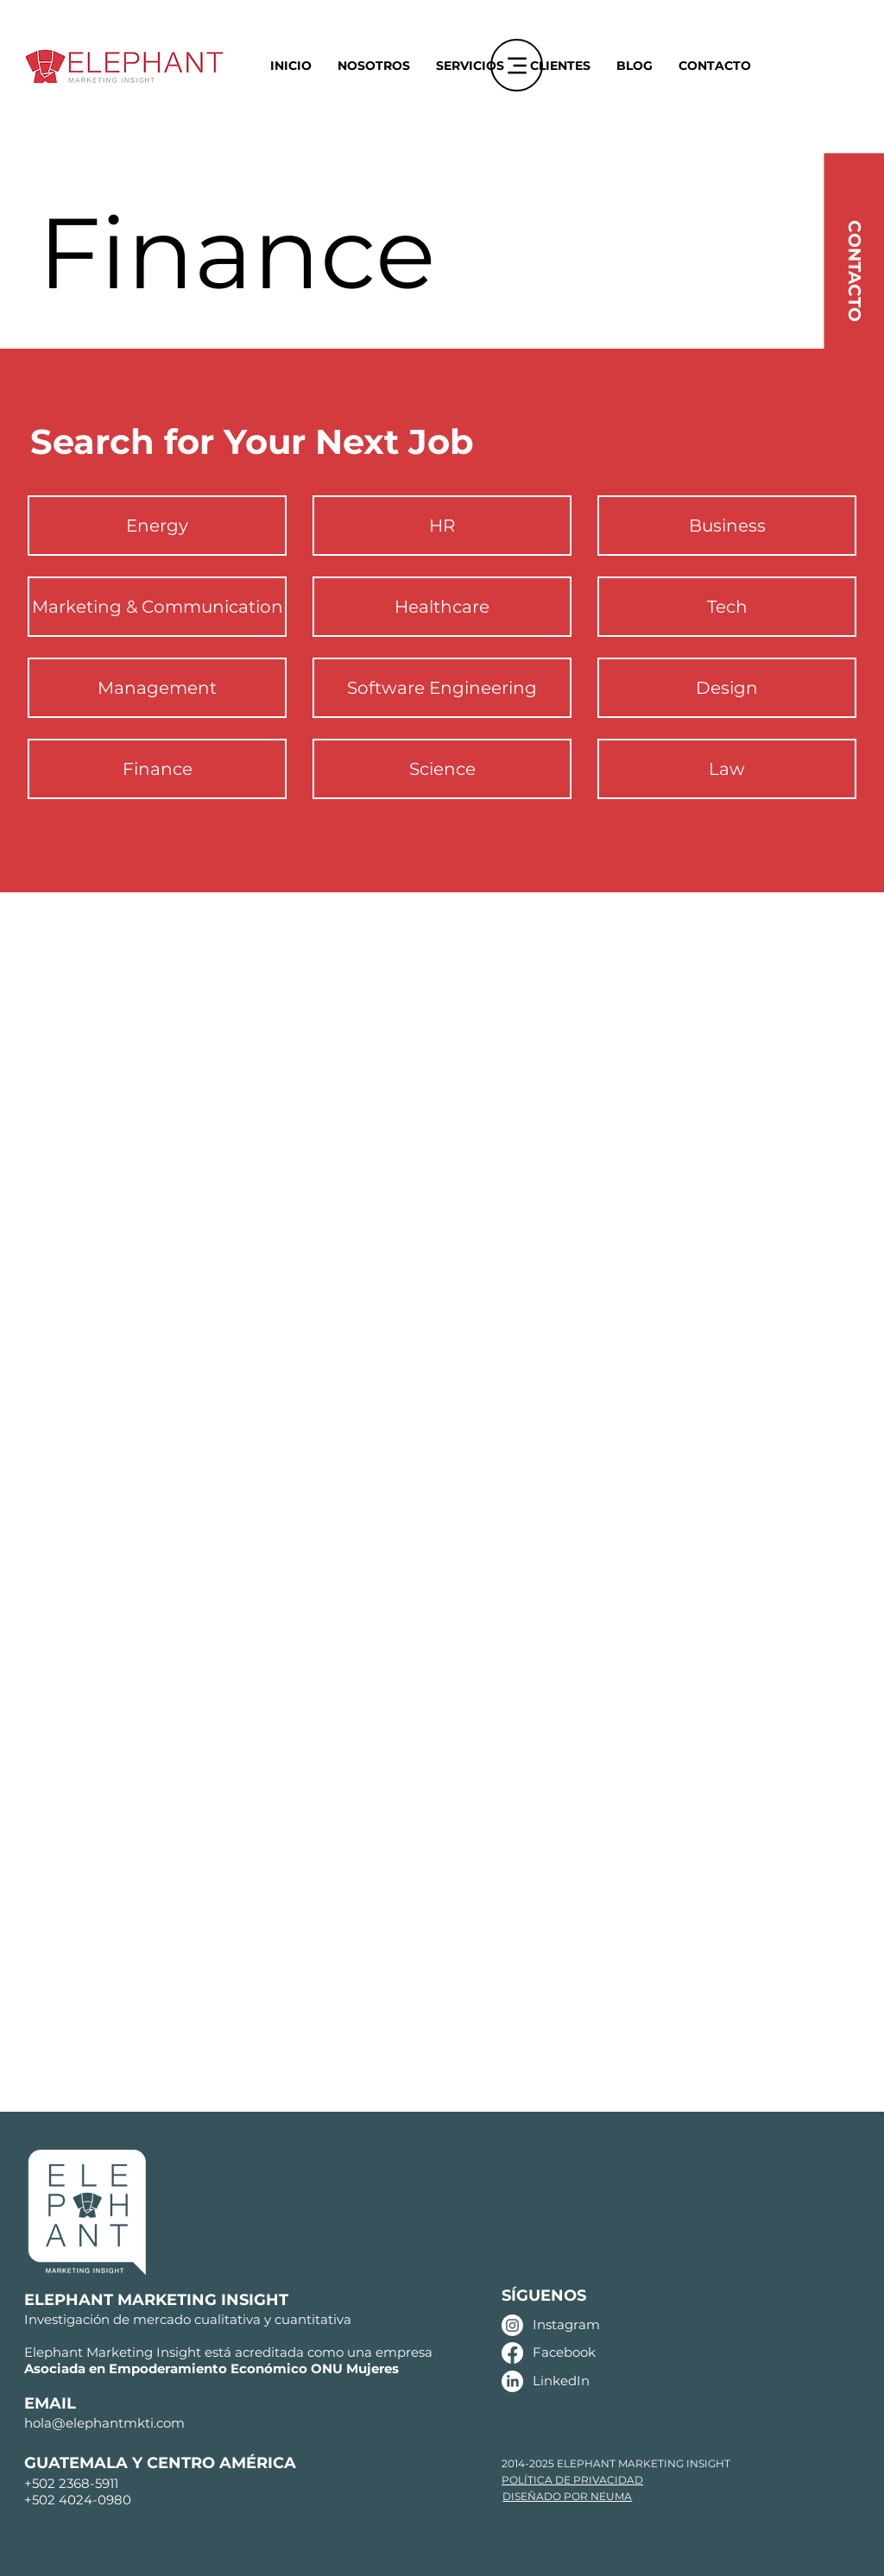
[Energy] (157, 525)
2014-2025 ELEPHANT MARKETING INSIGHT (616, 2463)
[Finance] (157, 769)
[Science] (442, 769)
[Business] (726, 525)
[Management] (157, 688)
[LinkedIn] (512, 2381)
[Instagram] (512, 2325)
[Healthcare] (442, 606)
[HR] (442, 525)
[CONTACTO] (854, 270)
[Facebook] (512, 2353)
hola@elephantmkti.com (104, 2423)
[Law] (726, 769)
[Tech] (726, 606)
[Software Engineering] (442, 688)
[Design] (726, 688)
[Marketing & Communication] (157, 606)
